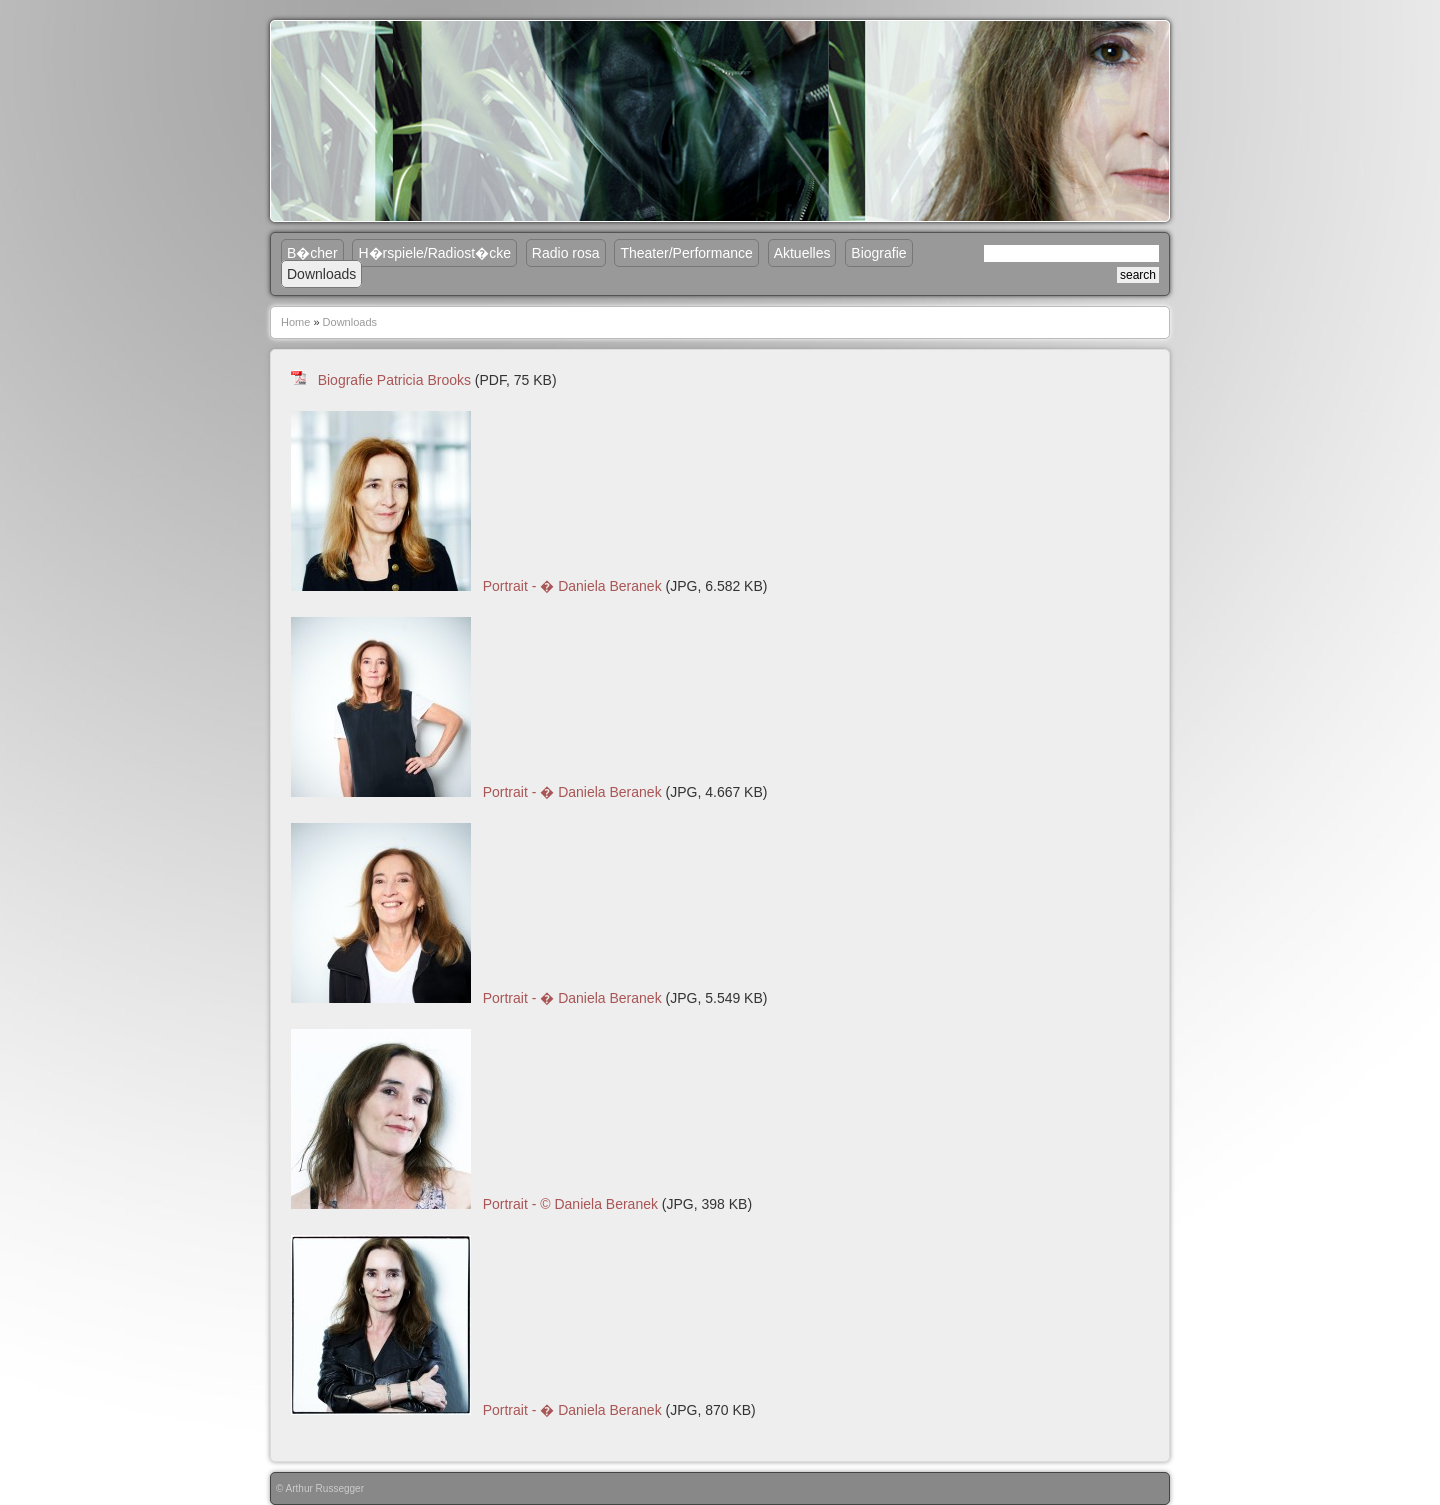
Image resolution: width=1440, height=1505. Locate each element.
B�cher (312, 253)
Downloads (321, 274)
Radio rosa (566, 253)
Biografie (878, 253)
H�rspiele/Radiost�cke (434, 253)
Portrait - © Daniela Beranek (570, 1204)
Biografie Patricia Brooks (394, 380)
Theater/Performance (686, 253)
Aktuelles (802, 253)
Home (295, 322)
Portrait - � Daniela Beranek (572, 586)
